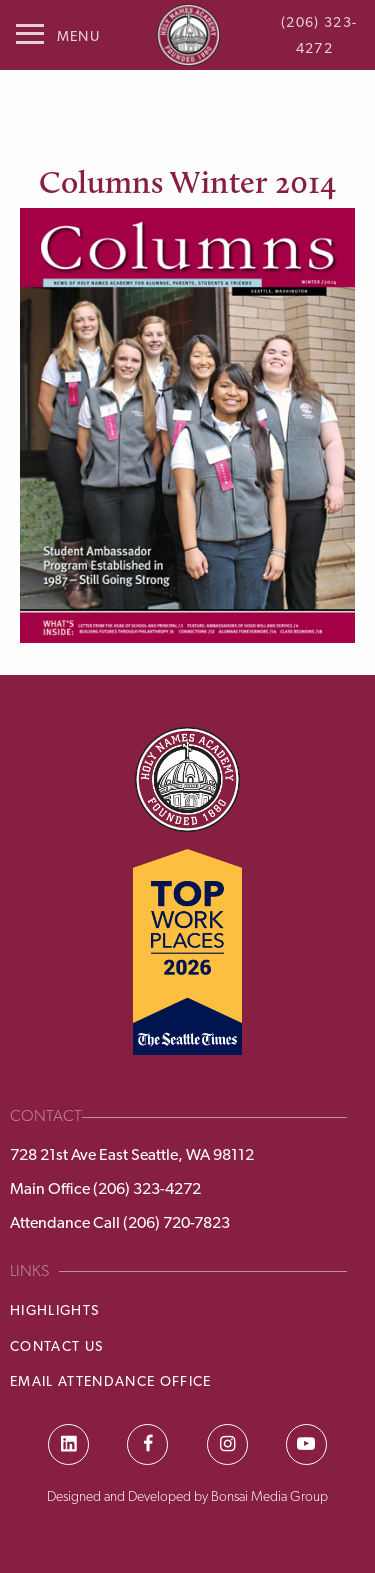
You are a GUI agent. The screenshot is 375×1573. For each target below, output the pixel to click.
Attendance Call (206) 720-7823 (120, 1222)
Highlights (54, 1310)
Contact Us (56, 1346)
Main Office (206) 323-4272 (105, 1188)
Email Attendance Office (111, 1381)
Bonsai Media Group (269, 1496)
